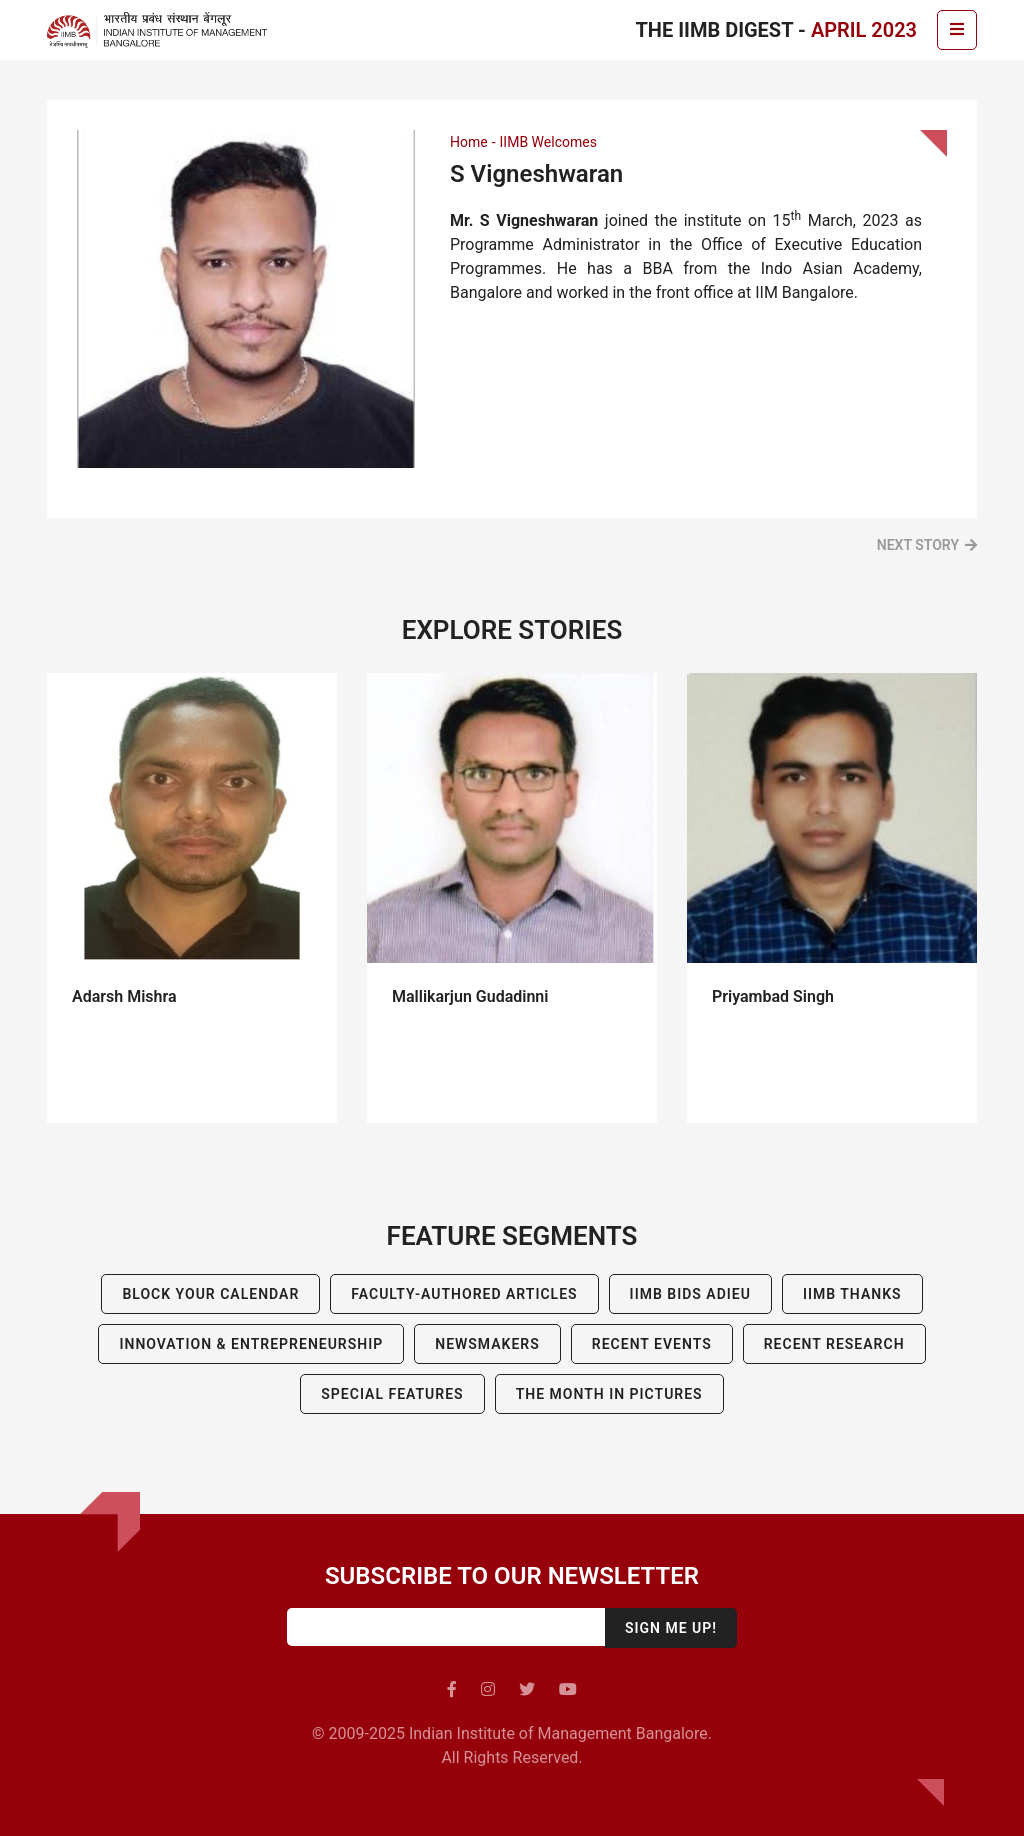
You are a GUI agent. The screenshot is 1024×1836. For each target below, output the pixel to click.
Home (469, 142)
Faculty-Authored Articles (464, 1294)
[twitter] (527, 1689)
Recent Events (652, 1344)
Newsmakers (487, 1344)
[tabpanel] (192, 898)
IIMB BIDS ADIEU (690, 1294)
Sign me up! (671, 1628)
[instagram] (488, 1689)
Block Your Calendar (210, 1294)
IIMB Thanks (852, 1294)
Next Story (918, 545)
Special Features (392, 1394)
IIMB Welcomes (548, 142)
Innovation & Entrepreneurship (251, 1344)
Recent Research (834, 1344)
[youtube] (568, 1689)
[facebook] (452, 1689)
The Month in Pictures (609, 1394)
